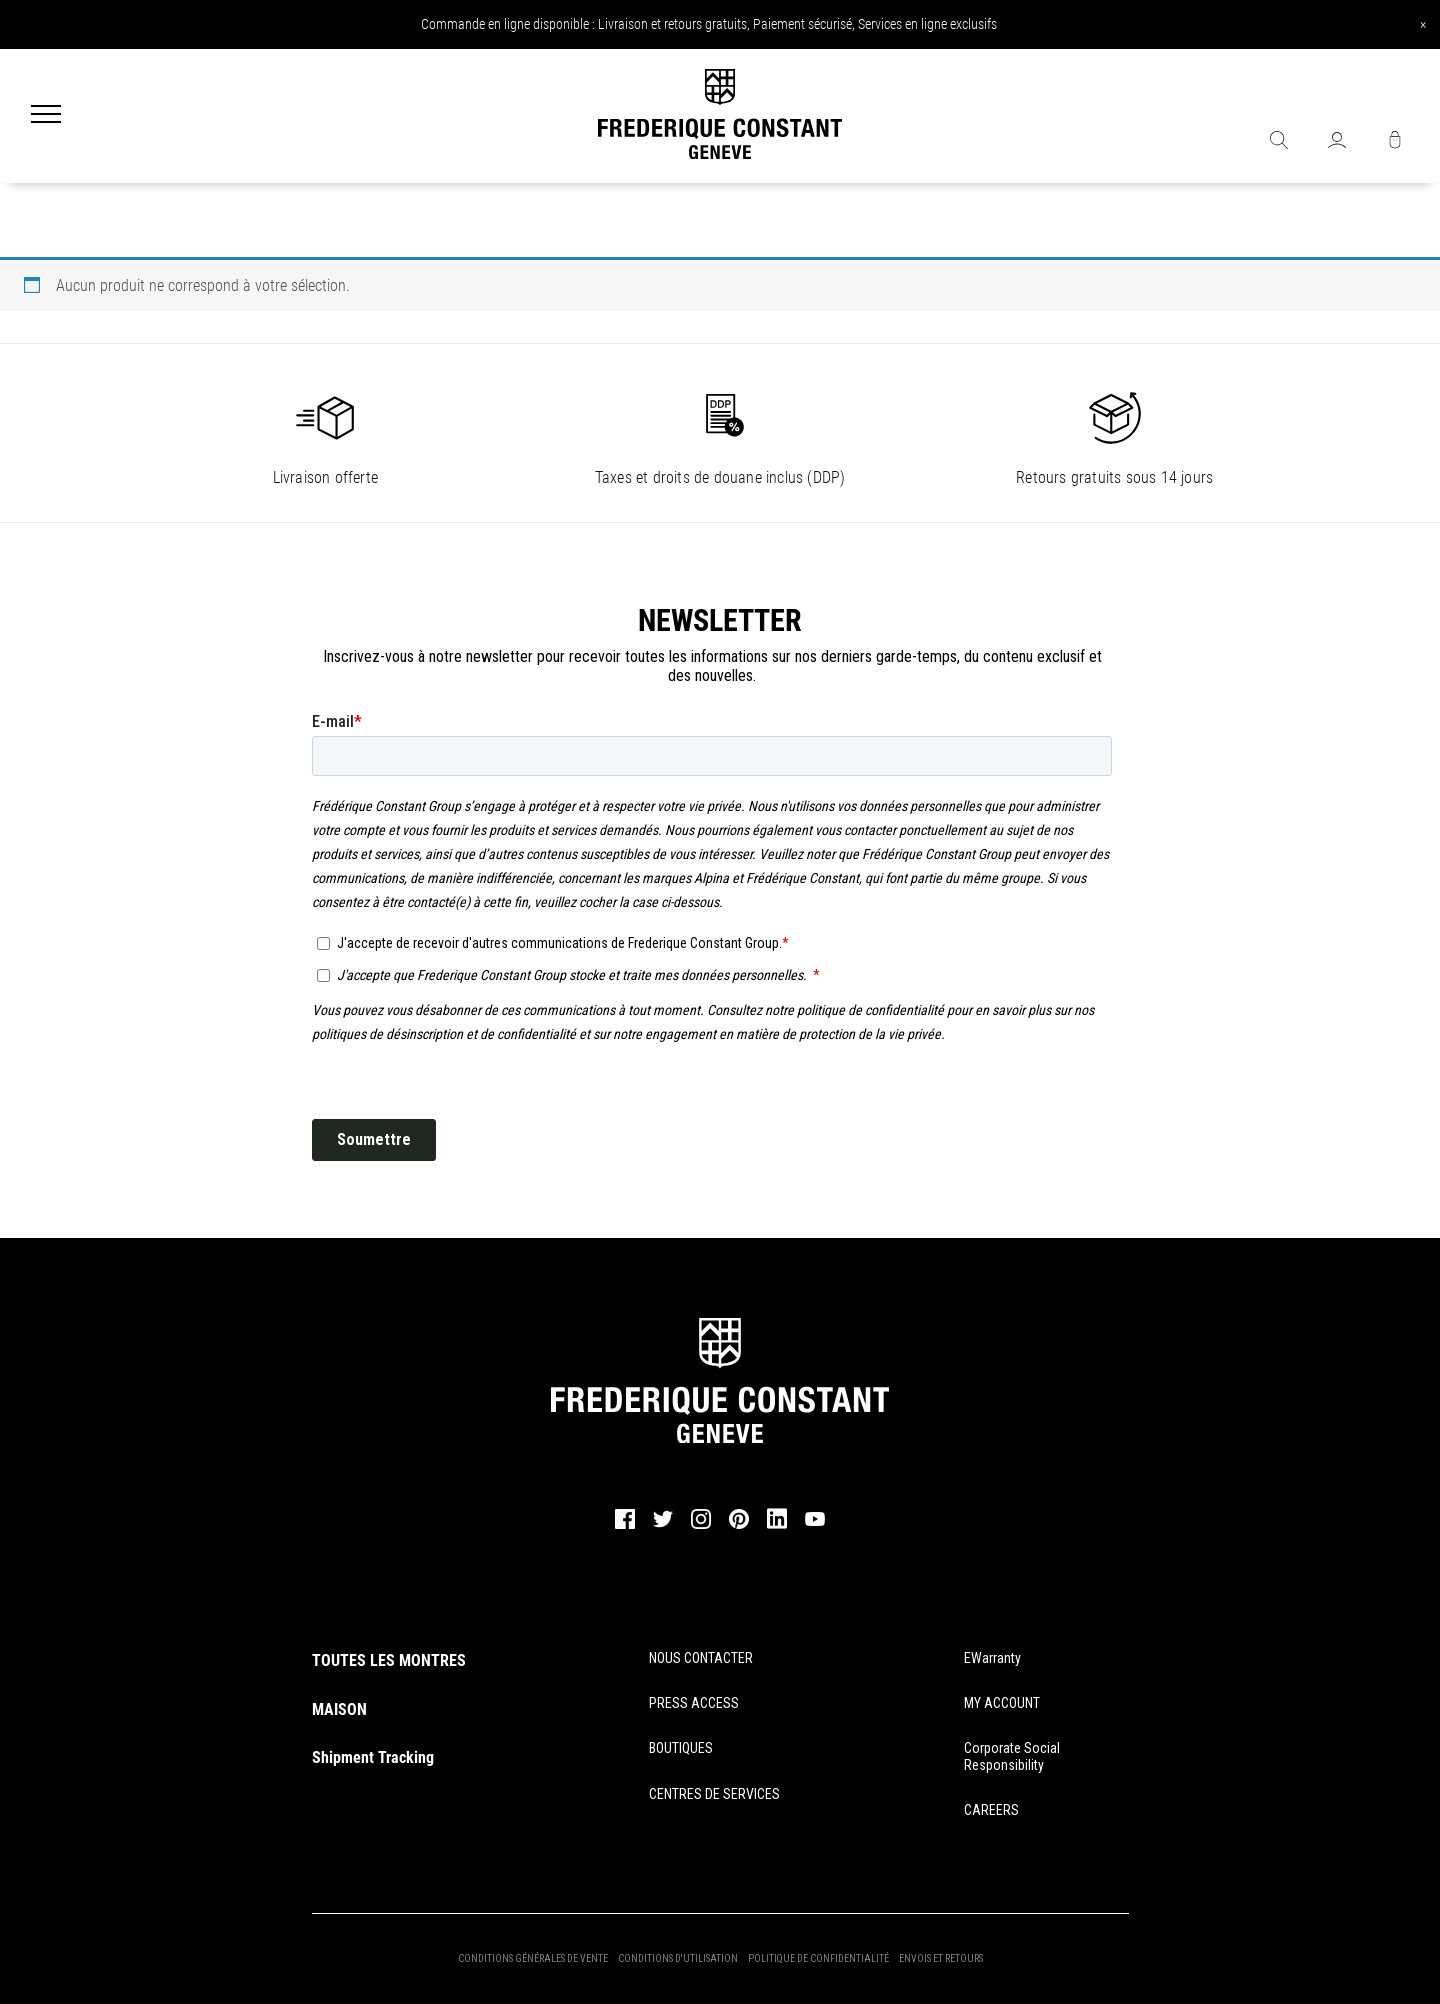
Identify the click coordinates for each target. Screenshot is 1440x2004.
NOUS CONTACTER (701, 1658)
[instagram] (701, 1526)
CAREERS (991, 1810)
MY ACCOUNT (1002, 1703)
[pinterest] (739, 1526)
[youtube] (815, 1523)
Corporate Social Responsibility (1012, 1756)
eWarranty (992, 1658)
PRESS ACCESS (694, 1703)
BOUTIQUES (681, 1748)
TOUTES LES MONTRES (389, 1660)
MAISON (339, 1709)
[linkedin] (777, 1528)
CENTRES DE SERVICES (714, 1794)
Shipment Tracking (373, 1757)
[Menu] (46, 116)
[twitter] (663, 1525)
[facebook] (625, 1526)
